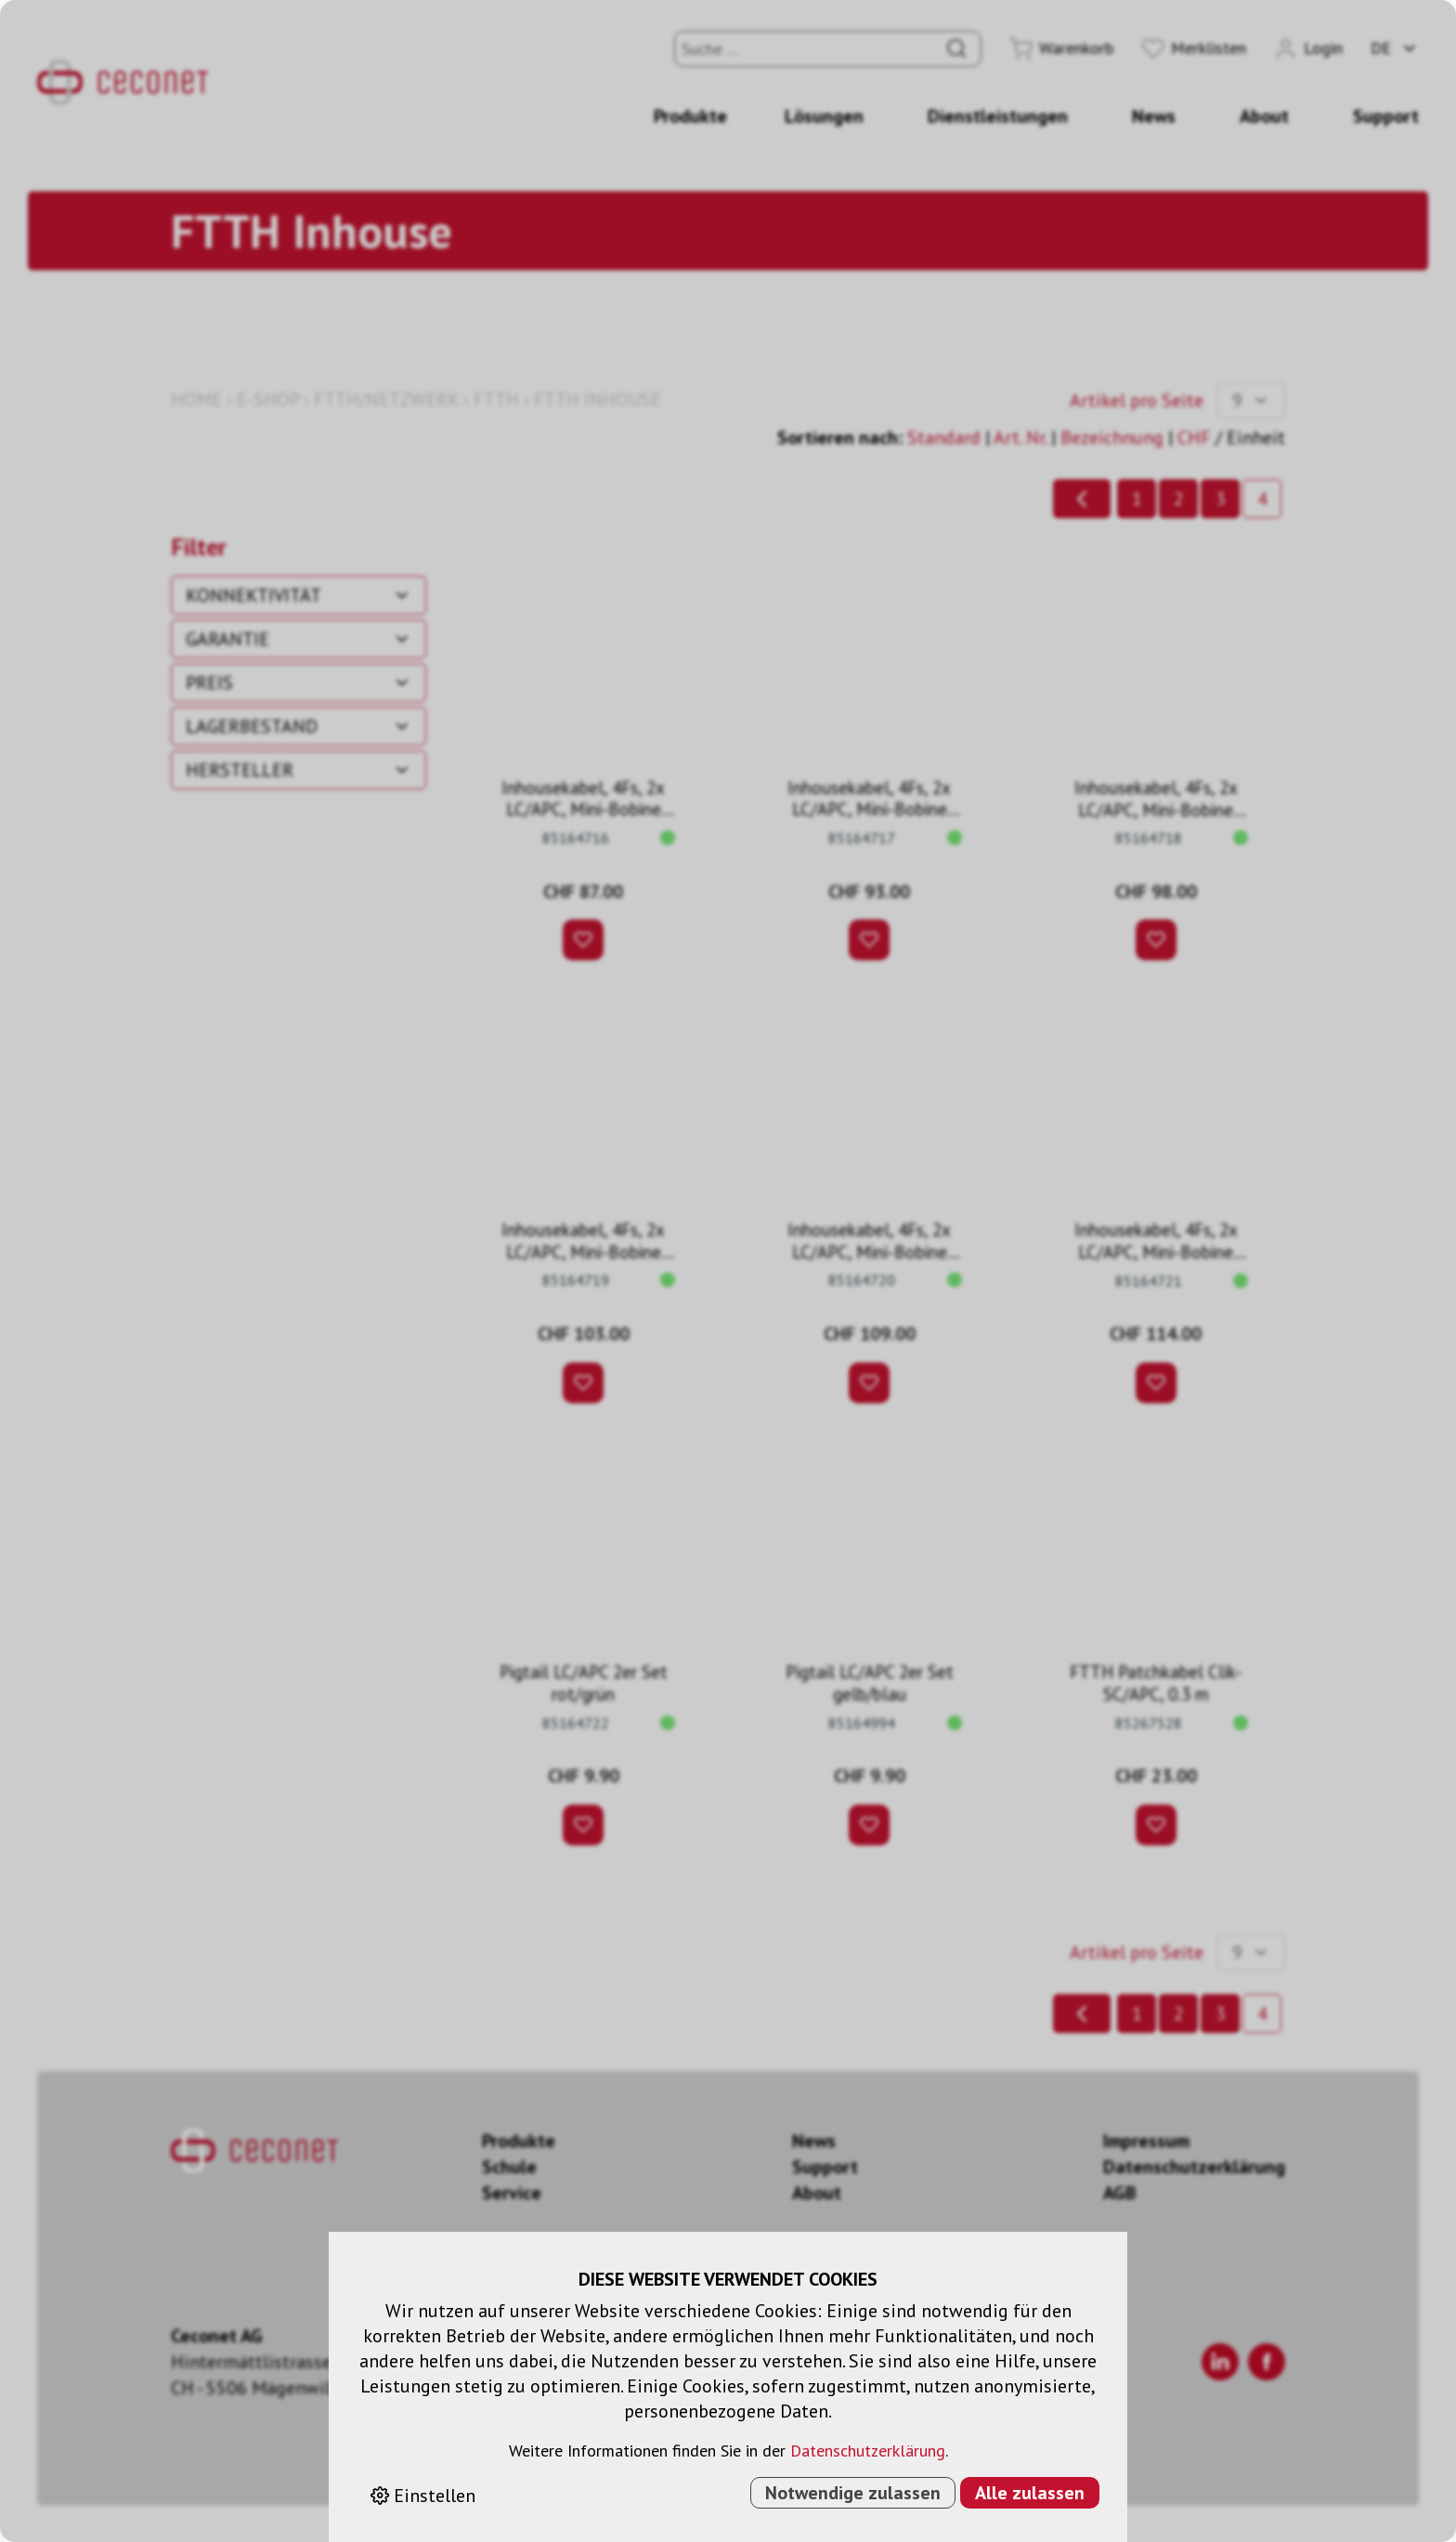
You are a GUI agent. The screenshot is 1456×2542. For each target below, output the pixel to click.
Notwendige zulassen (853, 2493)
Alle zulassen (1030, 2493)
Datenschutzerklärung (867, 2450)
